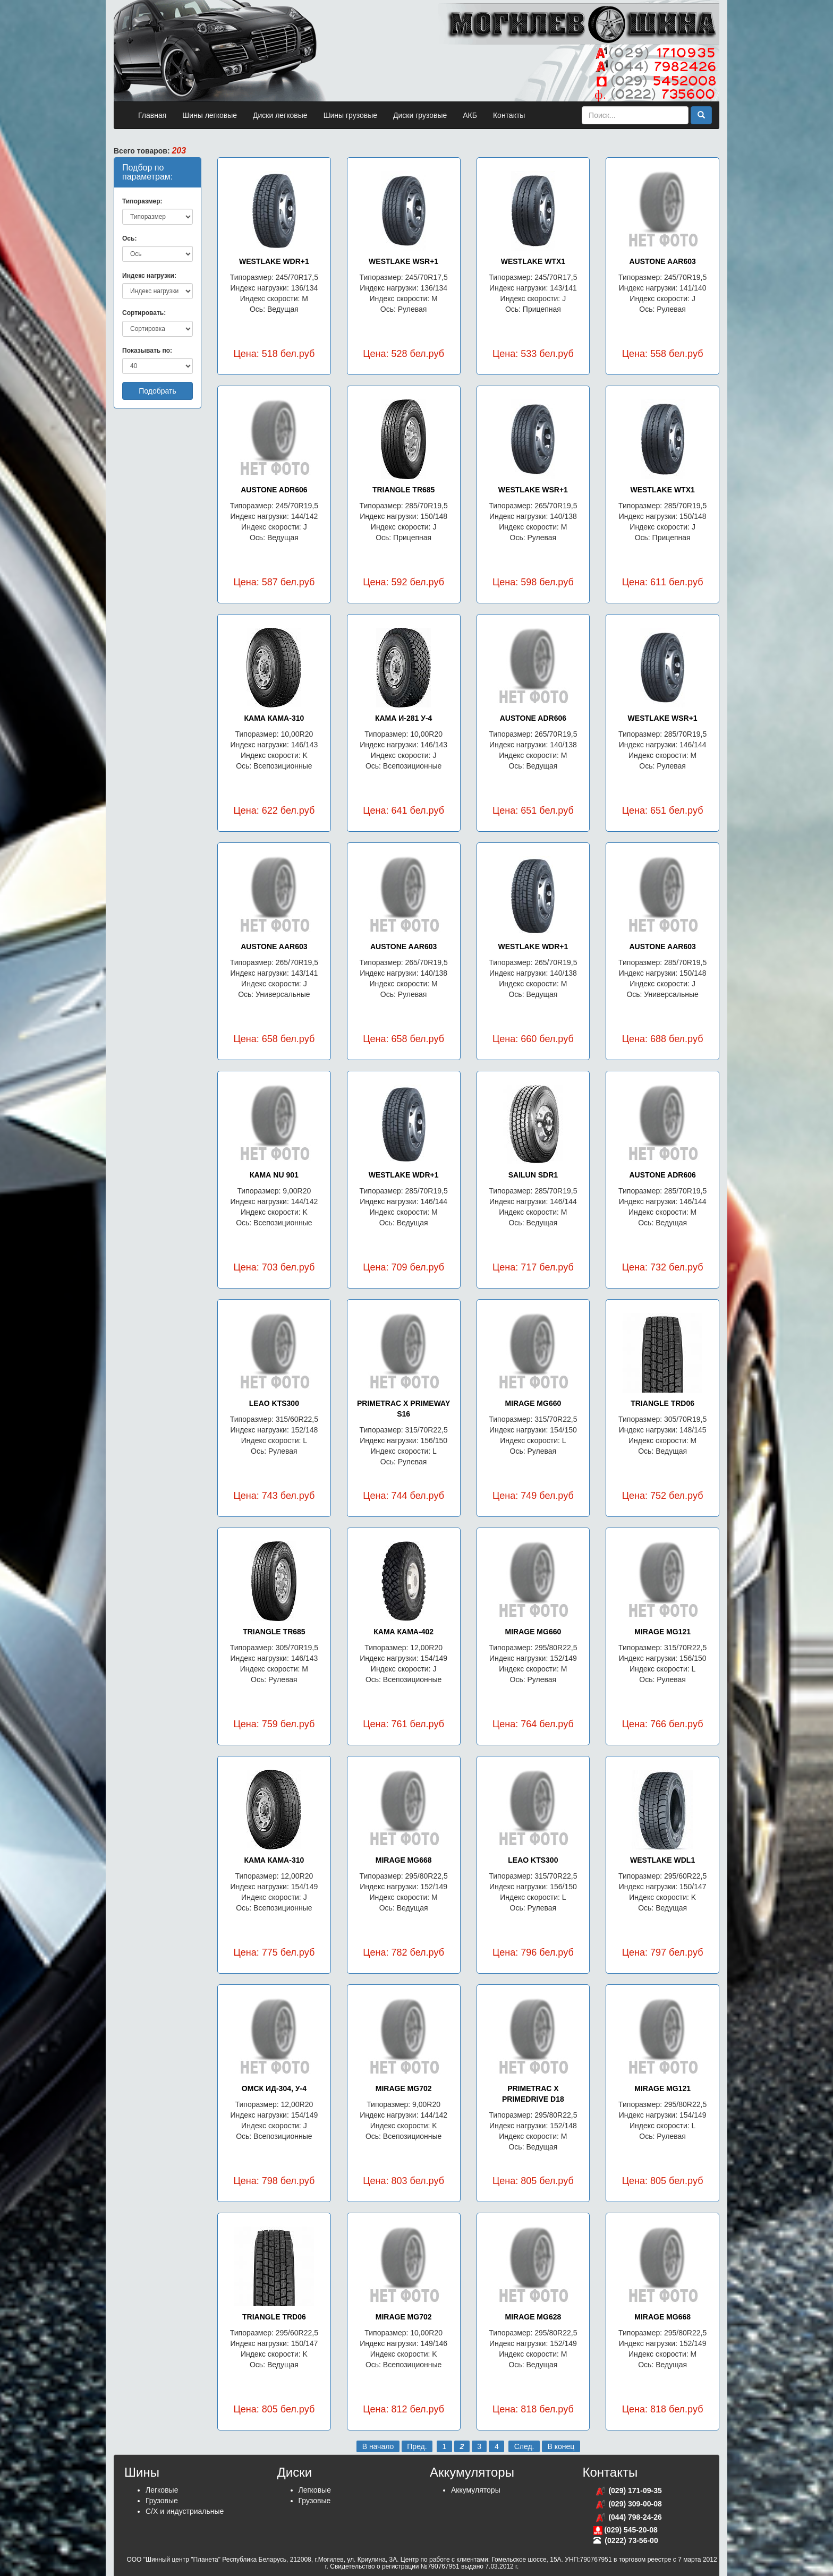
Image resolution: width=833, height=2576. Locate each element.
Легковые (162, 2490)
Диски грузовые (420, 115)
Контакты (509, 115)
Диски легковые (280, 115)
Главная (152, 115)
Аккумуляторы (475, 2490)
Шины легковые (209, 115)
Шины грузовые (350, 115)
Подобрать (157, 391)
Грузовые (162, 2500)
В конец (560, 2446)
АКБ (470, 115)
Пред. (417, 2446)
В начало (378, 2446)
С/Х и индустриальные (185, 2511)
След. (524, 2446)
